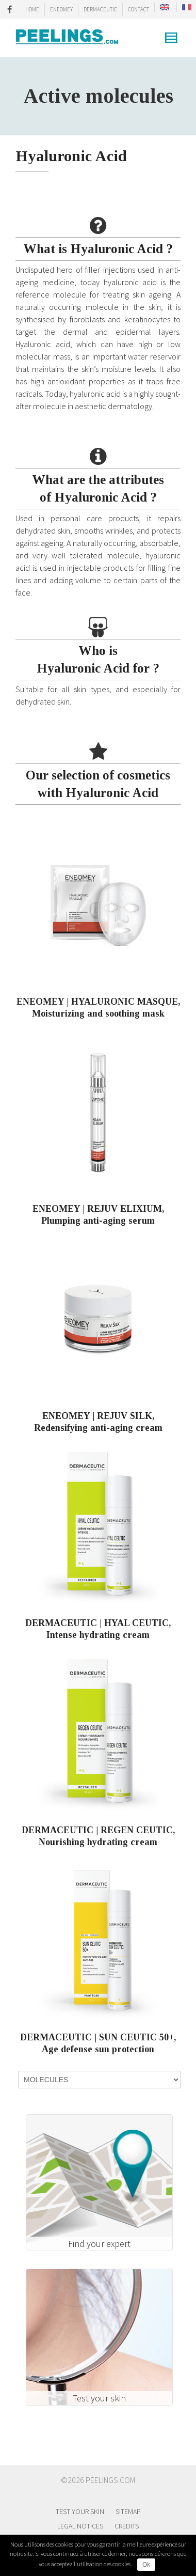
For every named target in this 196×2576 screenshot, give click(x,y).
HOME (32, 9)
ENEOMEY (61, 9)
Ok (146, 2564)
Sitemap (128, 2511)
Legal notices (80, 2526)
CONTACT (138, 9)
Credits (127, 2526)
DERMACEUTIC (100, 9)
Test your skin (80, 2511)
